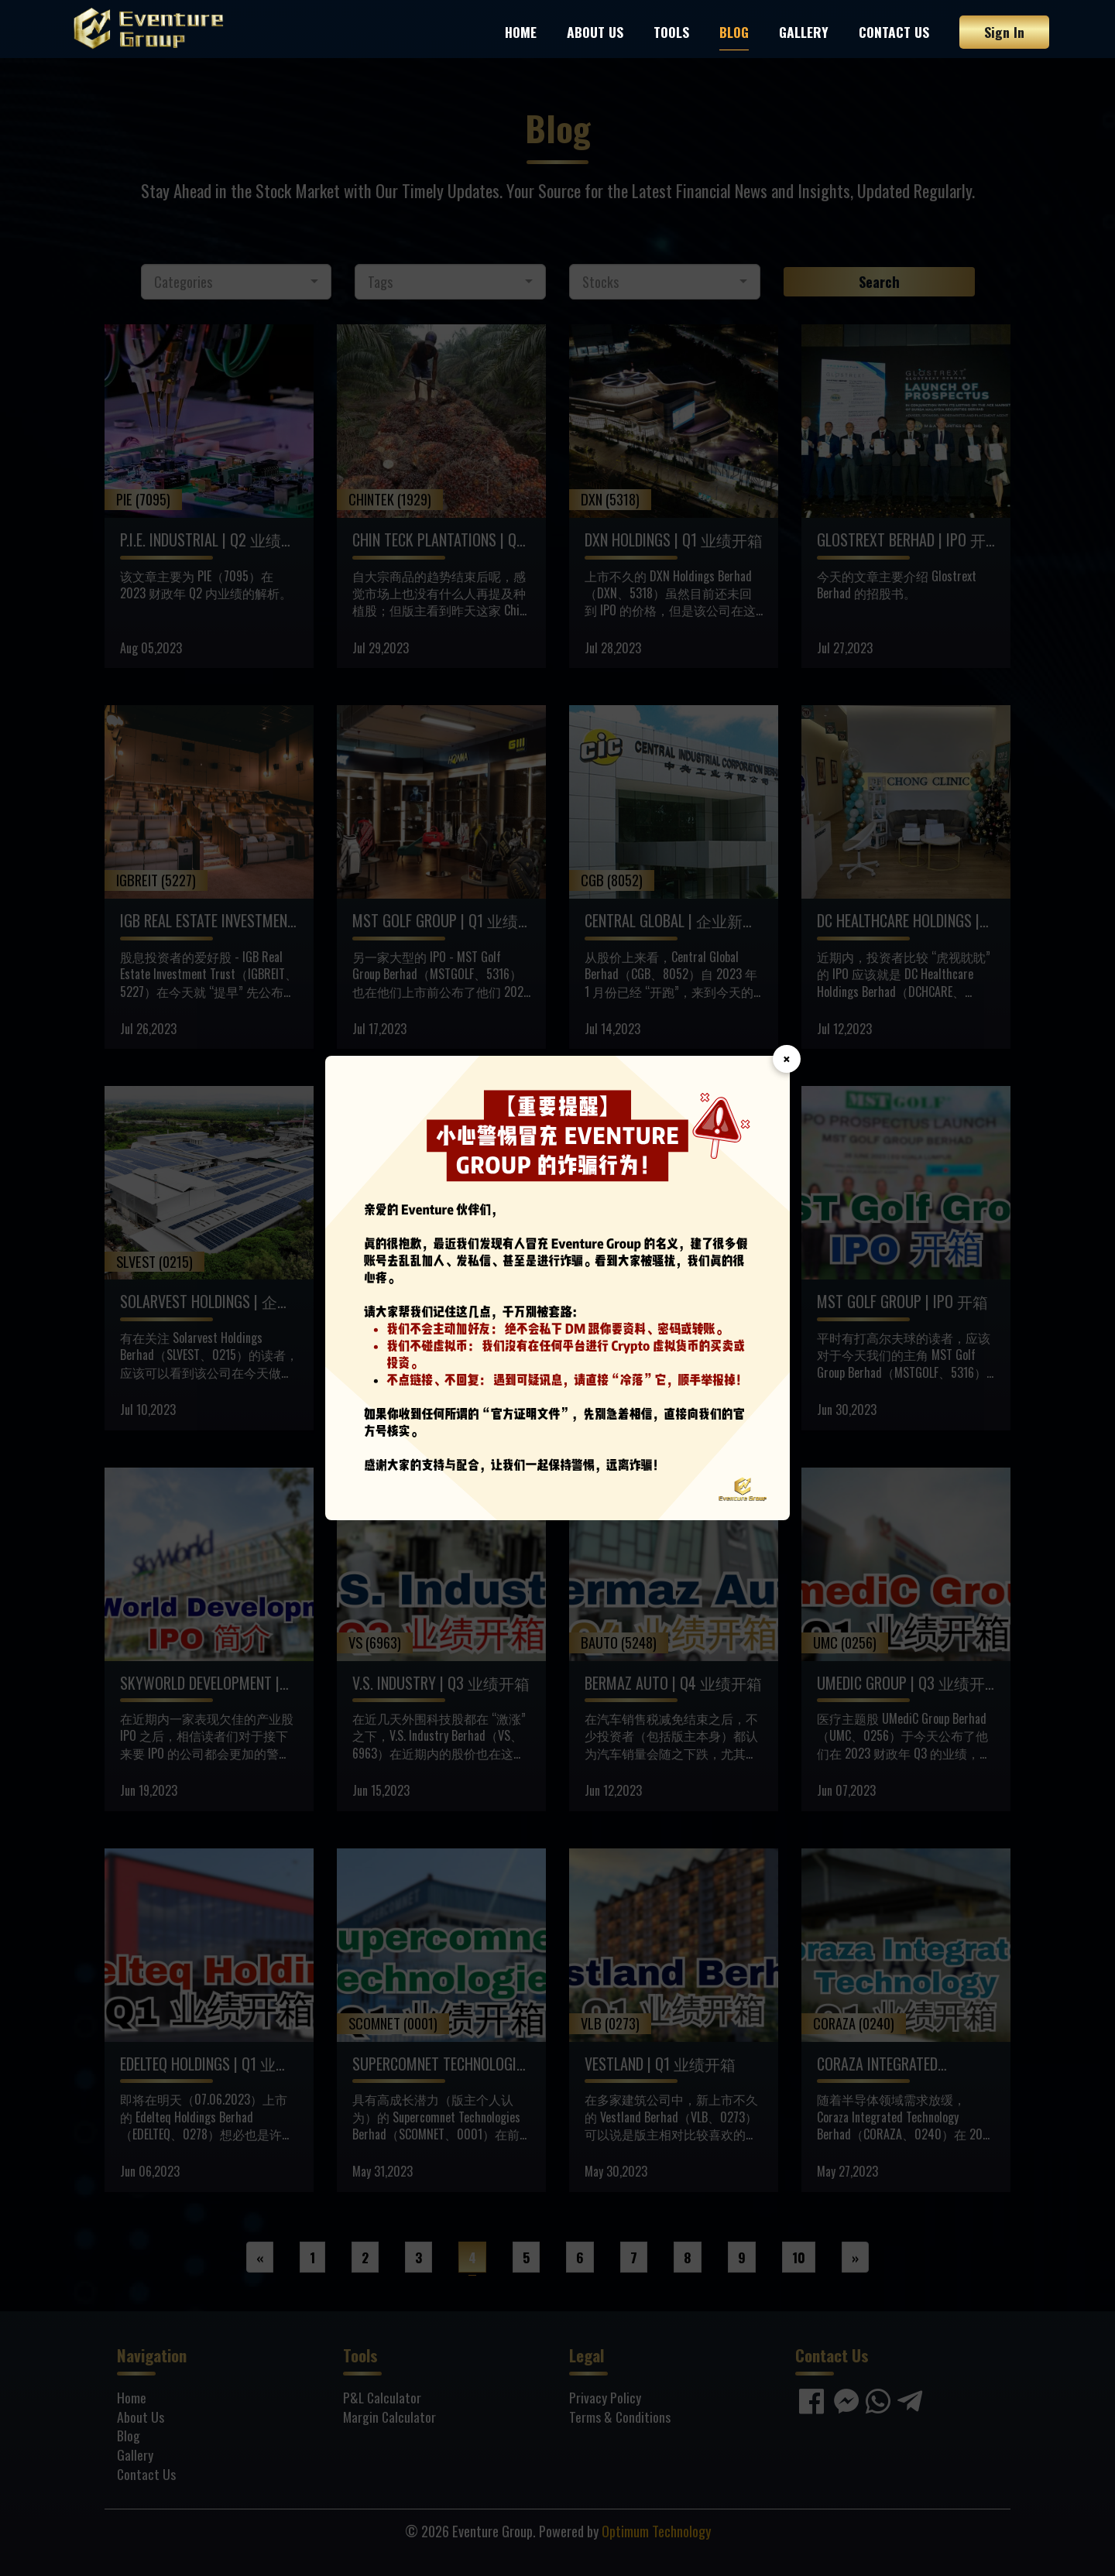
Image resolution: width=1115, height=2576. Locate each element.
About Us (595, 32)
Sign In (1004, 32)
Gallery (804, 32)
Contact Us (894, 32)
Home (521, 32)
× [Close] (787, 1058)
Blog (734, 32)
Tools (671, 32)
